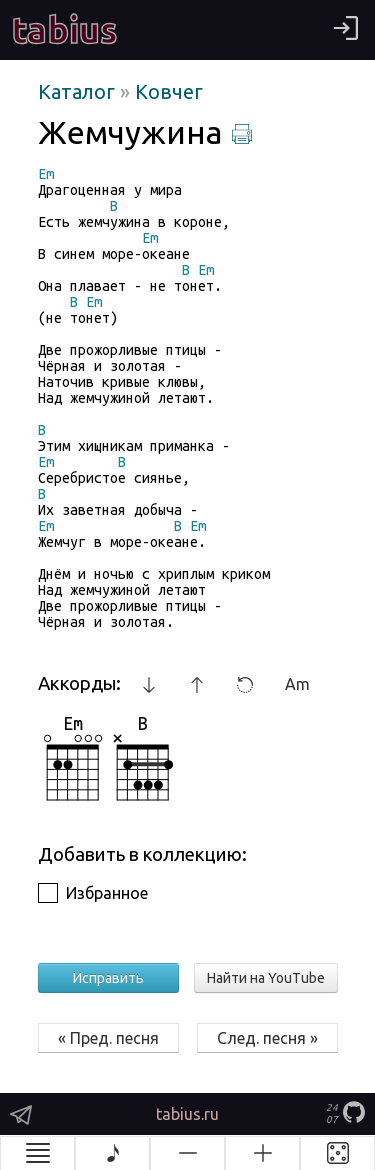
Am (297, 684)
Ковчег (169, 91)
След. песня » (267, 1038)
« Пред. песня (108, 1038)
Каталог (79, 91)
